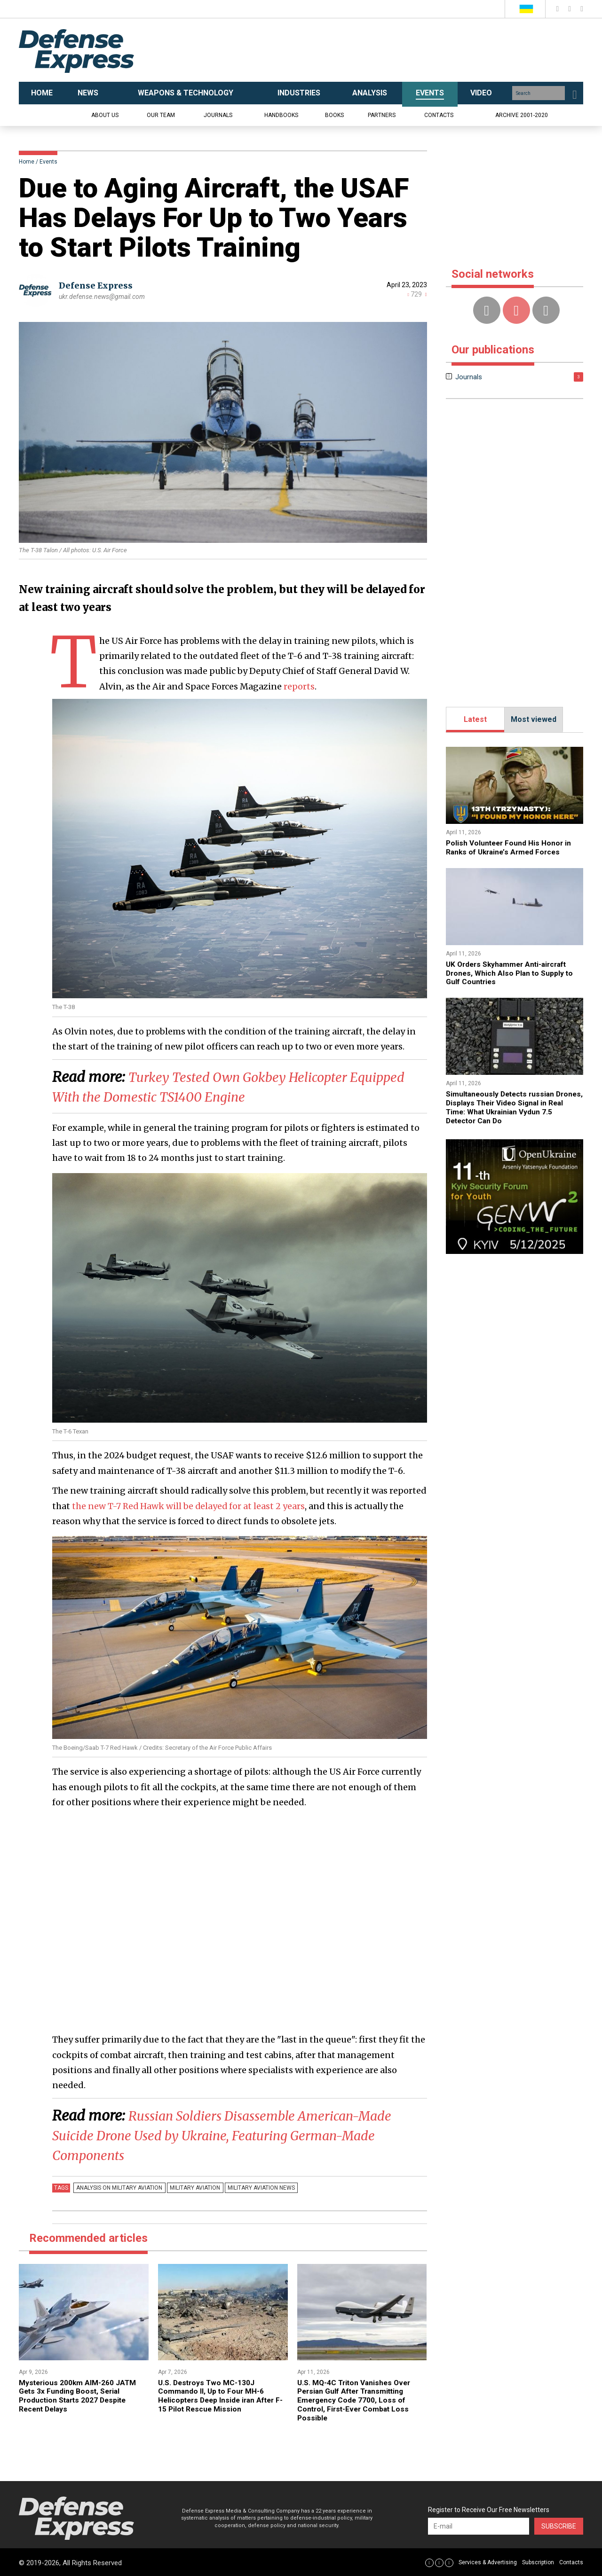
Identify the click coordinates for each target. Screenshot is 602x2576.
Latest (475, 719)
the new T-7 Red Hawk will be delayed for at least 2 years (189, 1506)
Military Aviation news (255, 2188)
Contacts (438, 115)
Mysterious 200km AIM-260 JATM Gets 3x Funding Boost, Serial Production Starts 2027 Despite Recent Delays (78, 2395)
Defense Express (96, 285)
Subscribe (558, 2525)
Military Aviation (191, 2188)
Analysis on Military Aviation (118, 2188)
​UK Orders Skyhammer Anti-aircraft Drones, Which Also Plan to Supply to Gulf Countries (511, 972)
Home (26, 161)
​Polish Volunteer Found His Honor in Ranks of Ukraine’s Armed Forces (510, 847)
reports (299, 686)
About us (105, 115)
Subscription (538, 2561)
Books (334, 115)
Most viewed (533, 719)
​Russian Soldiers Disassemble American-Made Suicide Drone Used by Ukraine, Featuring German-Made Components (237, 2135)
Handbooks (281, 115)
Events (48, 161)
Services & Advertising (488, 2561)
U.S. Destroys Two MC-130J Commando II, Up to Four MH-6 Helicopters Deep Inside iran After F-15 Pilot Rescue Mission (219, 2395)
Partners (382, 115)
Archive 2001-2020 (521, 115)
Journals (218, 115)
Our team (161, 115)
